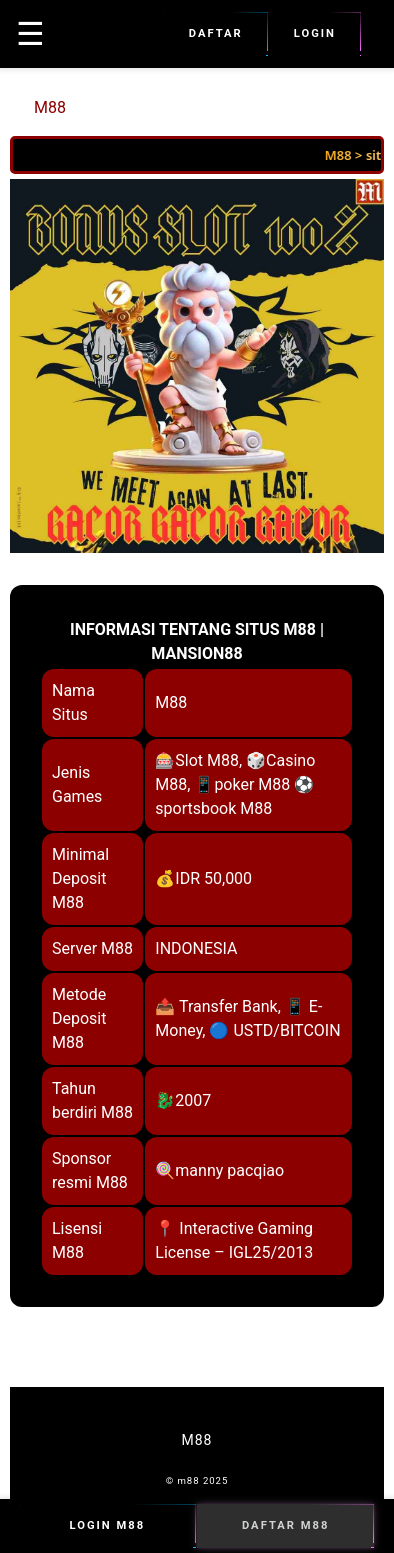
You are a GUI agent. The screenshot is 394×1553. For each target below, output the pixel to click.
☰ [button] (30, 34)
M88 (50, 107)
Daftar (216, 34)
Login (315, 34)
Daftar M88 (285, 1526)
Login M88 (107, 1526)
